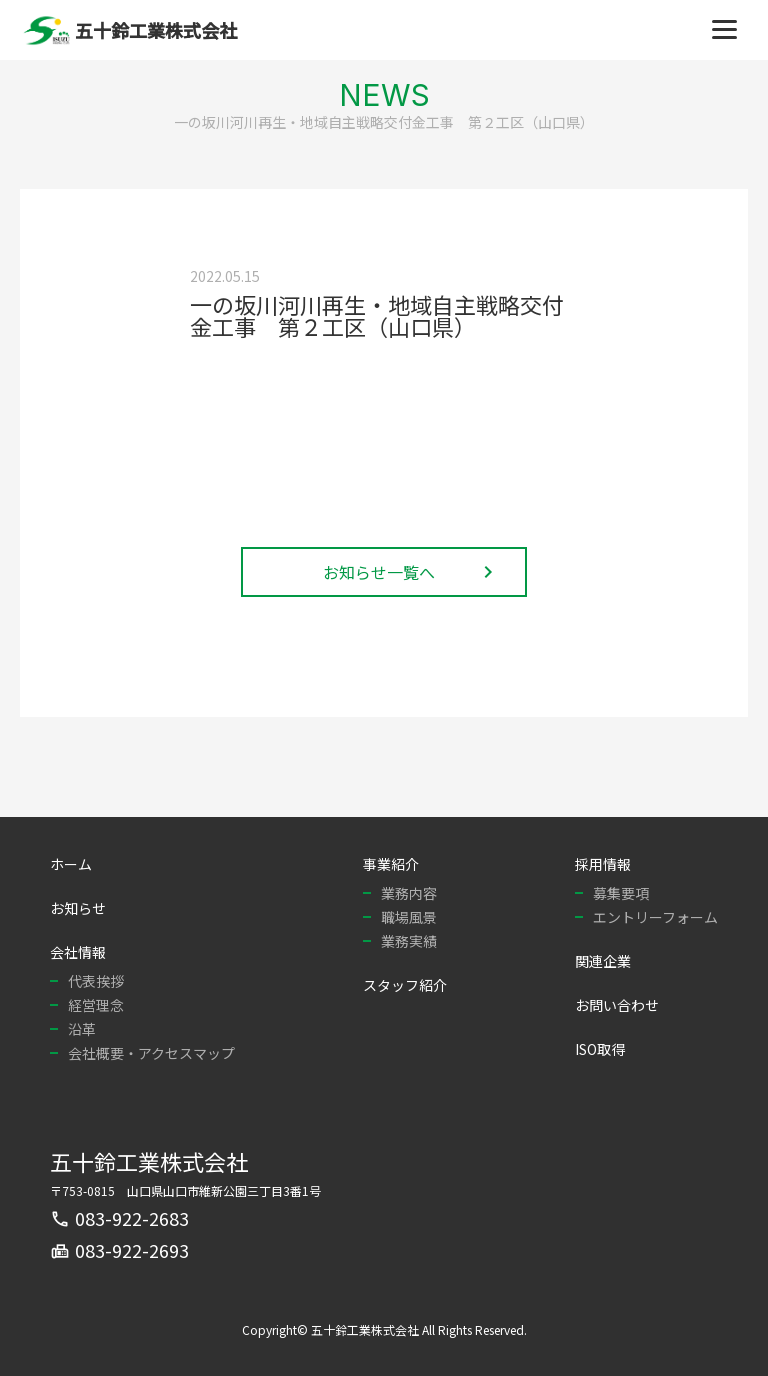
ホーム (71, 864)
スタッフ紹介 (405, 985)
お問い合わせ (617, 1005)
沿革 (82, 1029)
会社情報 (78, 952)
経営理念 (96, 1005)
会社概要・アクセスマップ (151, 1053)
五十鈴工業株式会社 (149, 1161)
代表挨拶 (96, 981)
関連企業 (603, 961)
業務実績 (409, 941)
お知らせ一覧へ (411, 572)
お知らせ (78, 908)
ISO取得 (600, 1049)
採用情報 (603, 864)
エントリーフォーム (655, 917)
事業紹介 (391, 864)
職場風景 (409, 917)
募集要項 (621, 893)
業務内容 (409, 893)
